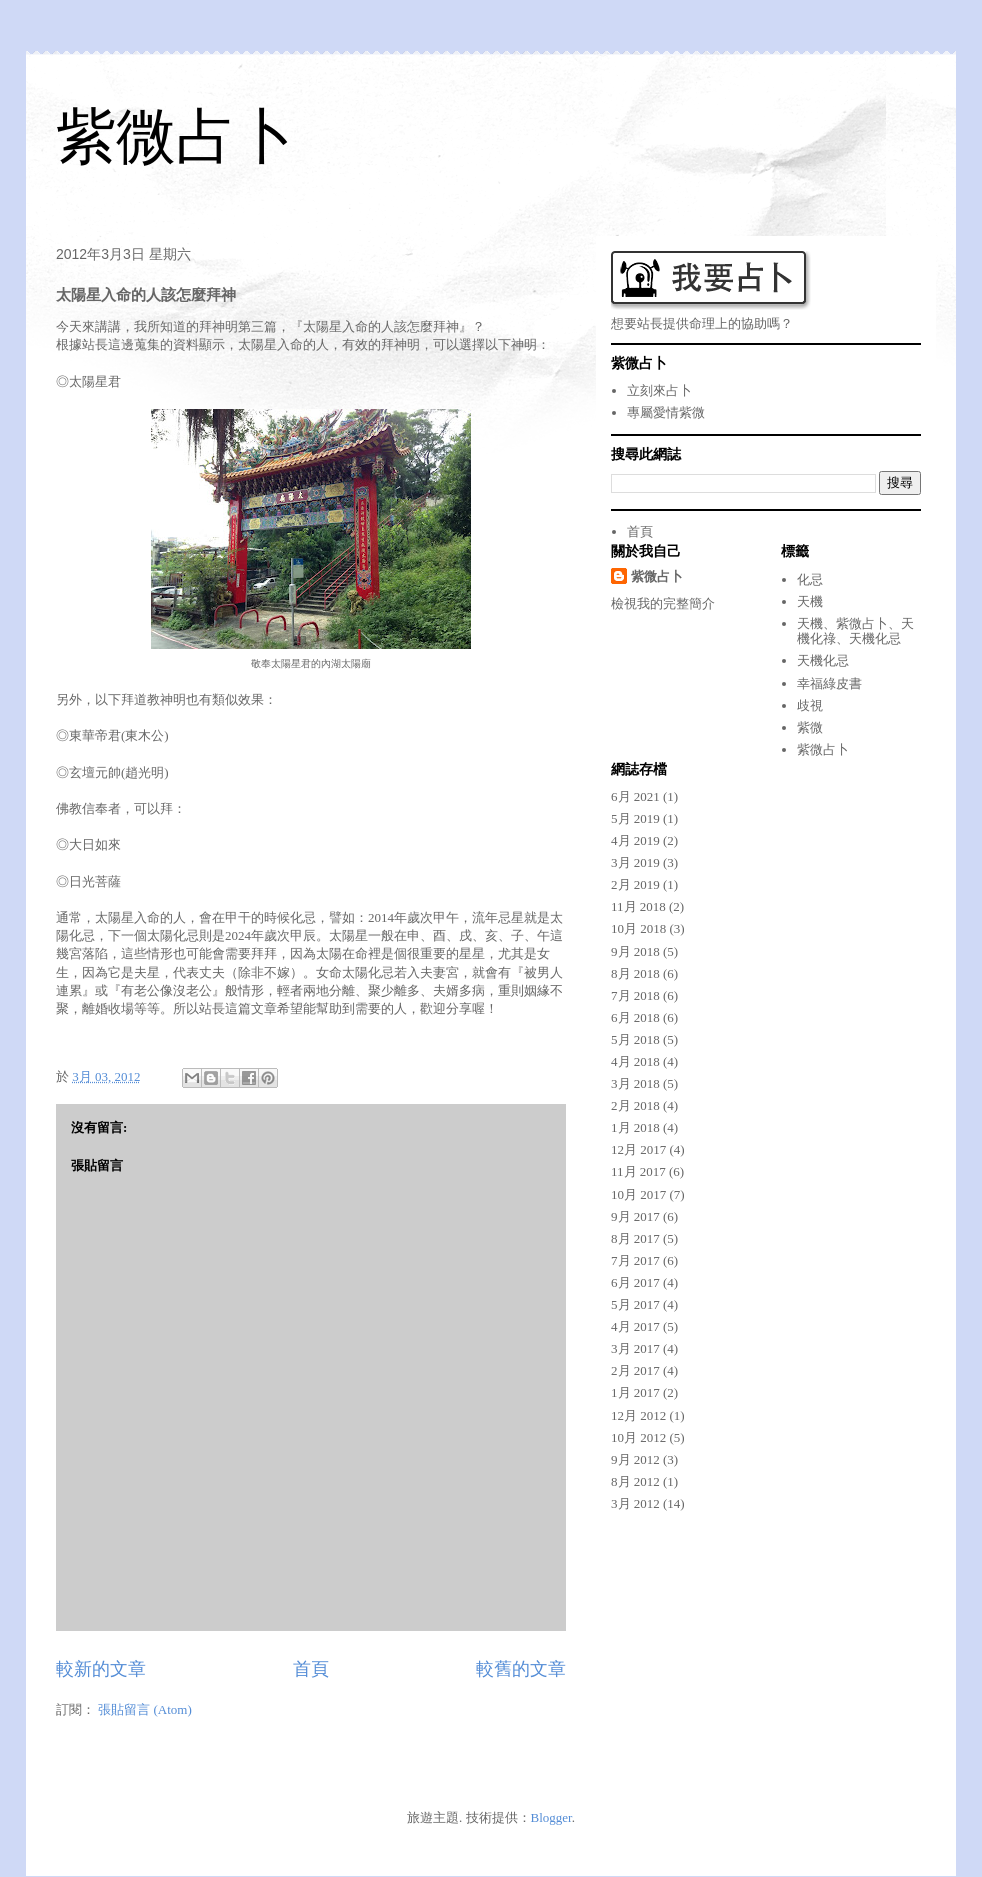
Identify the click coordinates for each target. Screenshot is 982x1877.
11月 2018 (638, 906)
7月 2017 (635, 1260)
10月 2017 (638, 1194)
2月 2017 (635, 1370)
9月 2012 (635, 1459)
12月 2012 (638, 1415)
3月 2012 (635, 1503)
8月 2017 (635, 1238)
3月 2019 (635, 862)
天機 (810, 601)
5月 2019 (635, 818)
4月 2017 (635, 1326)
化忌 (810, 579)
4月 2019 (635, 840)
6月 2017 (635, 1282)
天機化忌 (823, 660)
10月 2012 (638, 1437)
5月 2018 (635, 1039)
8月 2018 (635, 973)
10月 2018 (638, 928)
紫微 (810, 727)
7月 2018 (635, 995)
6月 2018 (635, 1017)
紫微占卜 (176, 136)
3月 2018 (635, 1083)
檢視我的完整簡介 (663, 603)
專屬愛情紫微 (666, 412)
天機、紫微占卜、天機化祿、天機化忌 (855, 631)
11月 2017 (638, 1171)
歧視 (810, 705)
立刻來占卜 (659, 390)
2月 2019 (635, 884)
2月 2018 (635, 1105)
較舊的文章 (521, 1669)
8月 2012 (635, 1481)
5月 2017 (635, 1304)
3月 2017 (635, 1348)
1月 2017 (635, 1392)
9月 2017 (635, 1216)
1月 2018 (635, 1127)
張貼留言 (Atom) (145, 1709)
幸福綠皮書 (829, 683)
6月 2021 (635, 796)
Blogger (551, 1817)
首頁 (311, 1669)
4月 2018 (635, 1061)
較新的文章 (101, 1669)
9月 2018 (635, 951)
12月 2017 (638, 1149)
